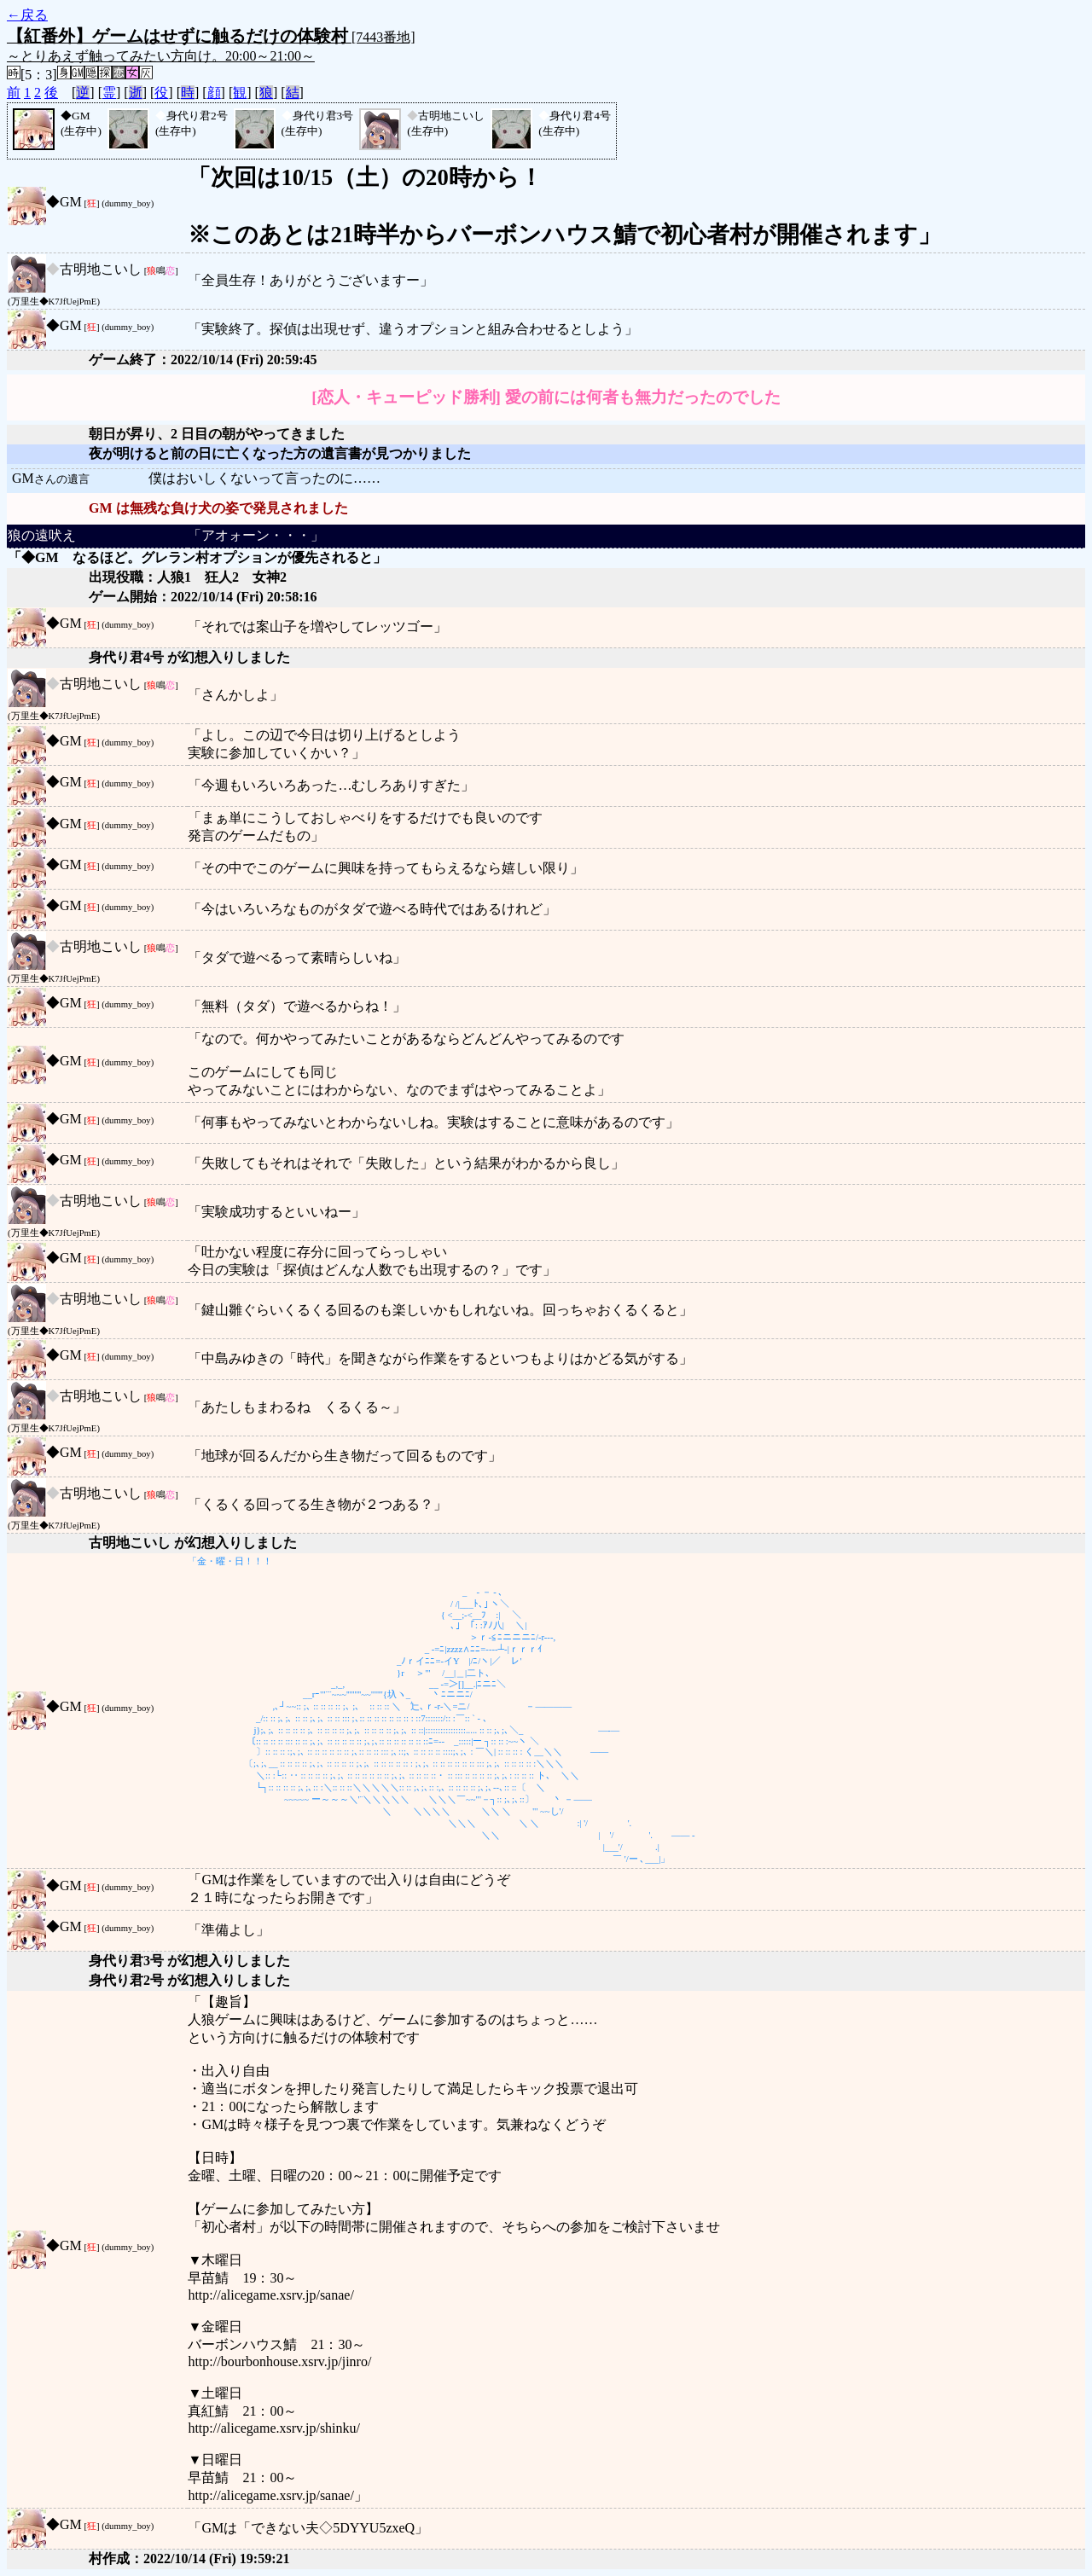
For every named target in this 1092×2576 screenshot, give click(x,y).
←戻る (27, 15)
